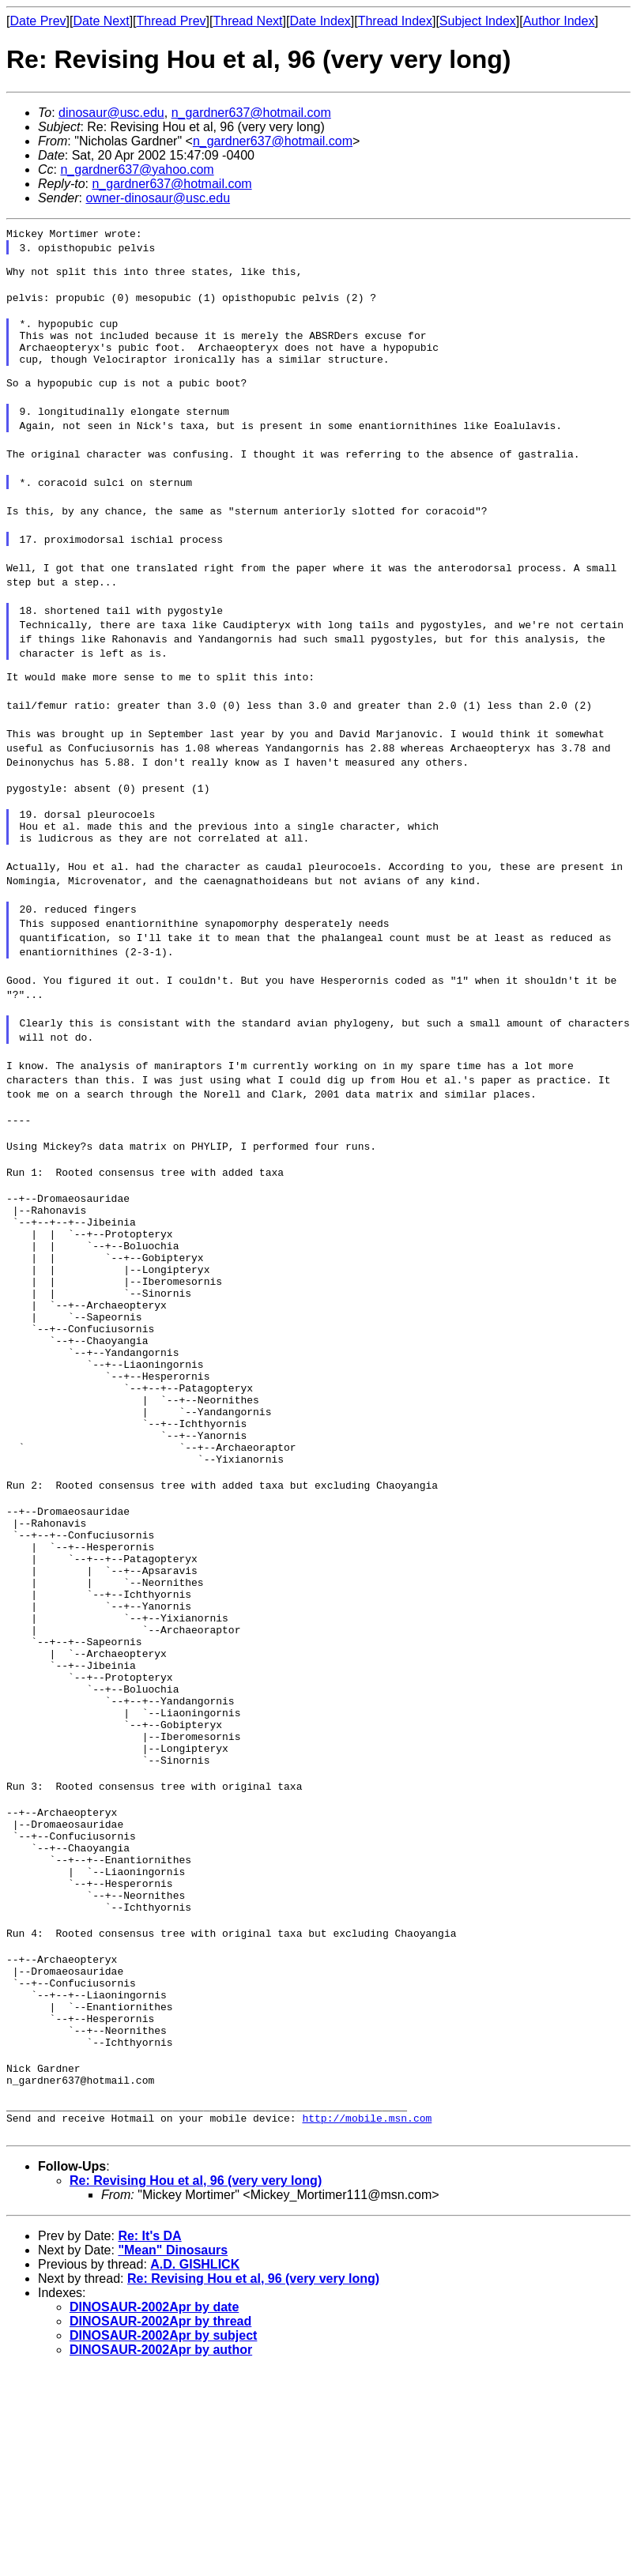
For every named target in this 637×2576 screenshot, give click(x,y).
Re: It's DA (149, 2442)
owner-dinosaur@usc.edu (157, 198)
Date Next (101, 21)
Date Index (319, 21)
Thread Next (247, 21)
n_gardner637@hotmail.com (251, 112)
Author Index (559, 21)
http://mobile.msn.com (367, 2324)
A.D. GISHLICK (194, 2470)
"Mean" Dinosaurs (173, 2456)
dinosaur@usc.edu (111, 112)
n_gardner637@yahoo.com (136, 169)
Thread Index (395, 21)
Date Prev (37, 21)
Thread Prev (171, 21)
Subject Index (477, 21)
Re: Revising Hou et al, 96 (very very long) (196, 2386)
